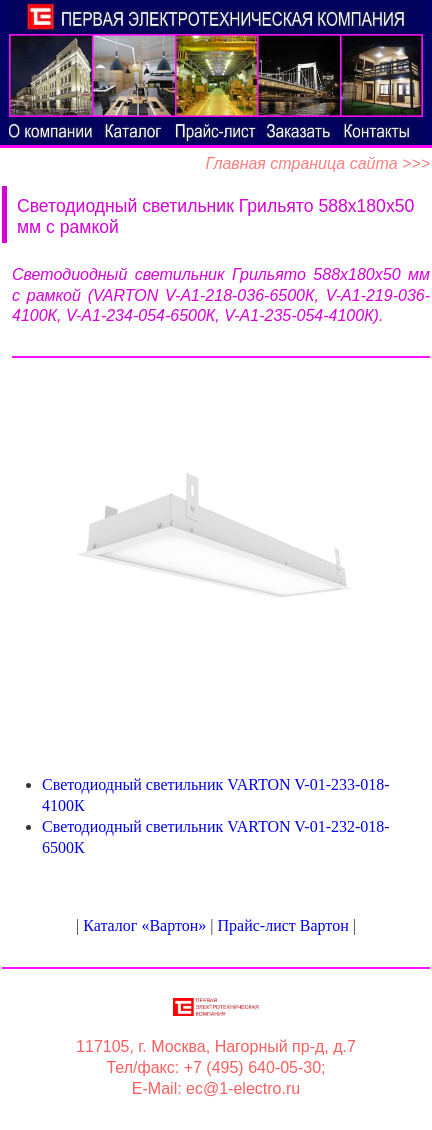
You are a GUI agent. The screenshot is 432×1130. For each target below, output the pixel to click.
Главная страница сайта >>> (317, 163)
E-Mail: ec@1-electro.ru (216, 1088)
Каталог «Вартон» (144, 925)
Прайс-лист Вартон (283, 925)
